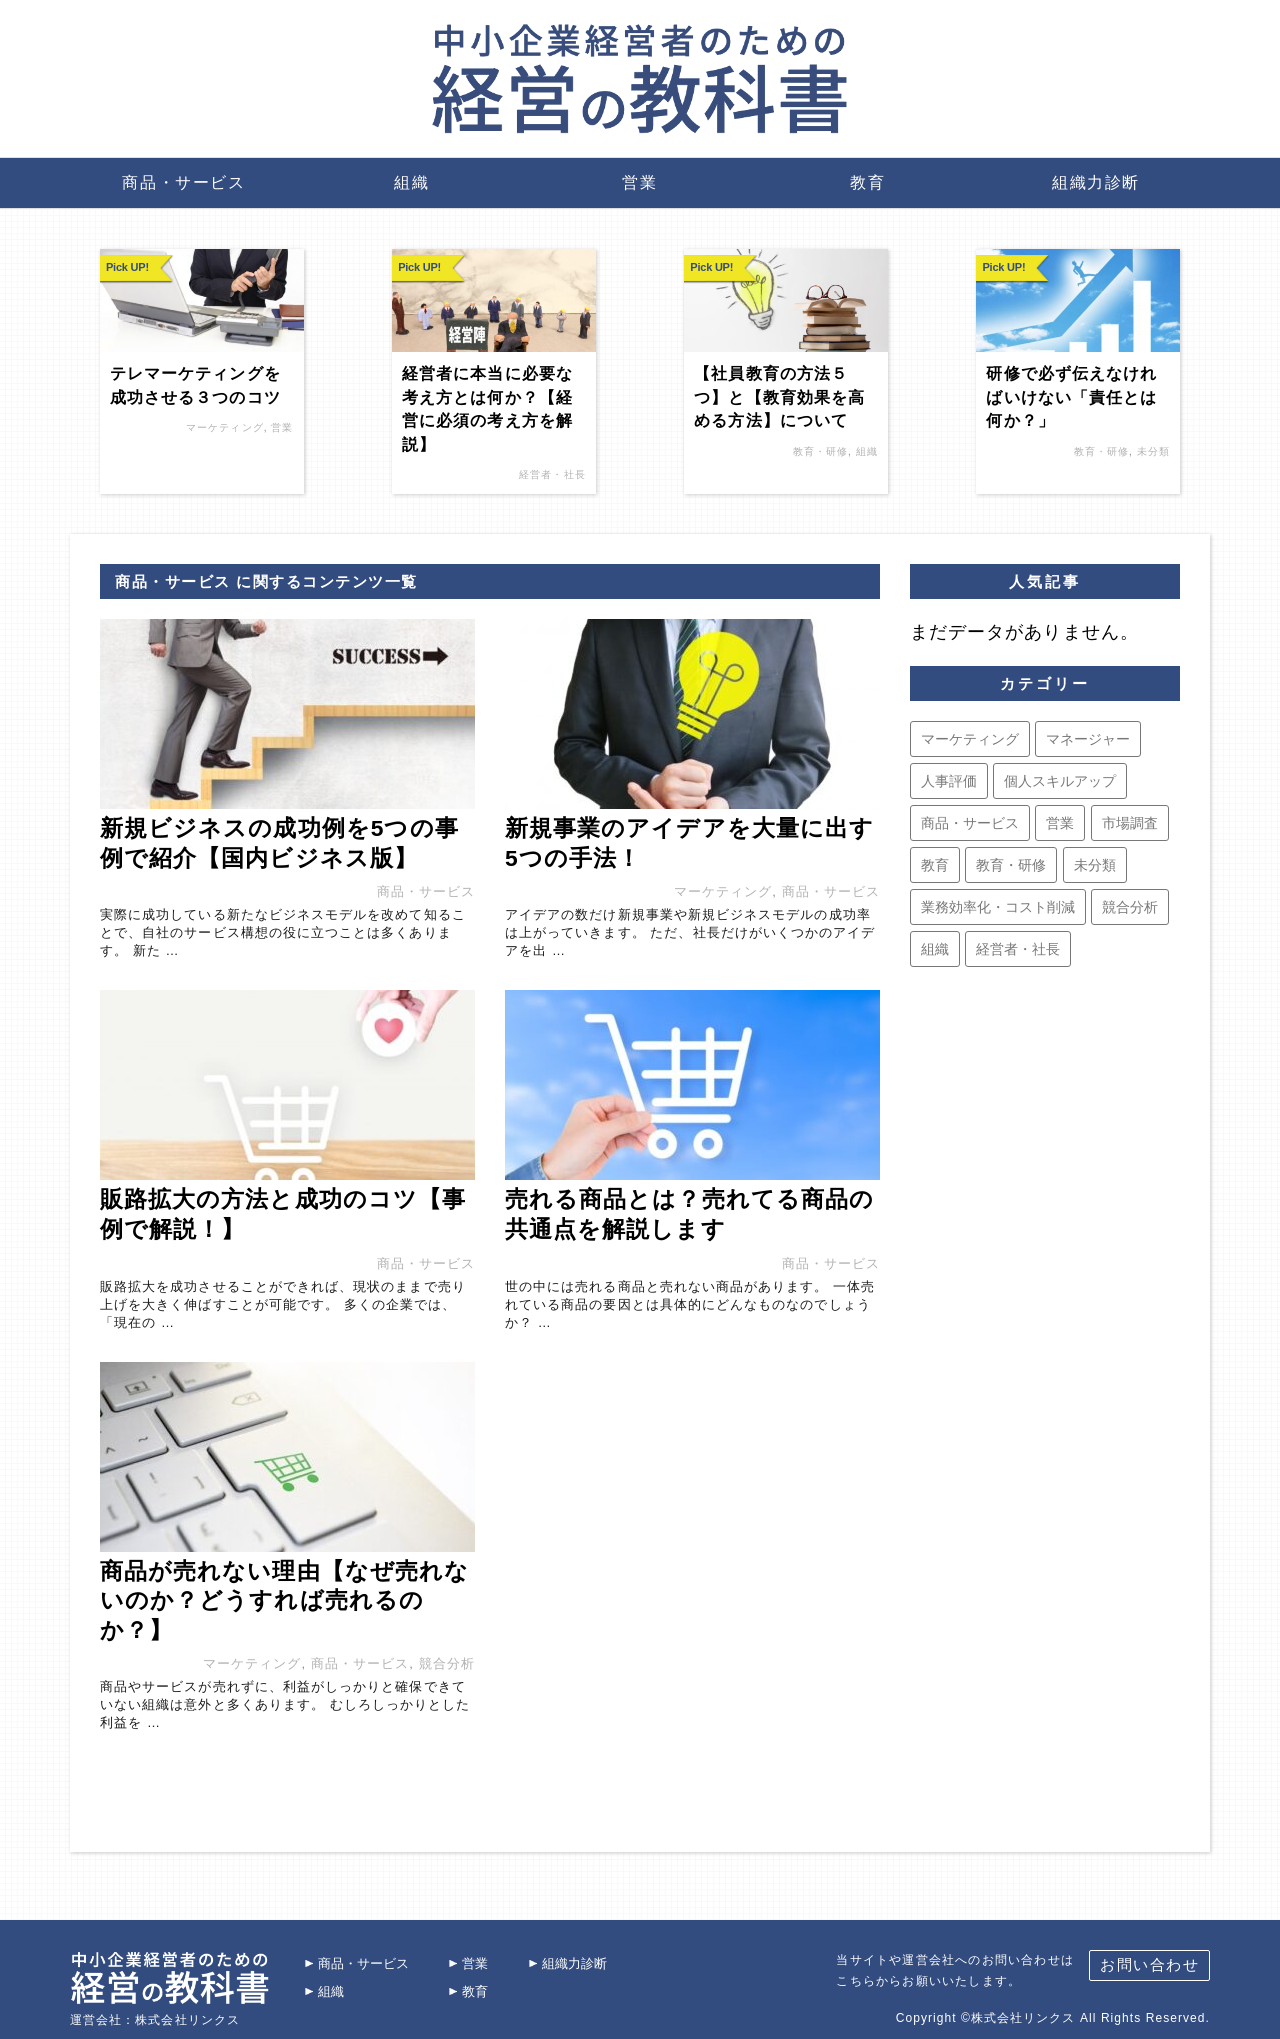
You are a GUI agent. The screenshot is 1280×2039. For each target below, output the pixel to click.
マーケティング (224, 427)
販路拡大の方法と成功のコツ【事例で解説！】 (283, 1214)
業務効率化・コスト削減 (998, 907)
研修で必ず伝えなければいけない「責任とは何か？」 (1071, 397)
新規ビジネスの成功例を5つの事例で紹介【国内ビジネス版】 (279, 843)
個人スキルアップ (1060, 781)
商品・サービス (183, 182)
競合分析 (447, 1663)
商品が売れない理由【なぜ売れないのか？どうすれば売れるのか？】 (284, 1600)
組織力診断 (1096, 182)
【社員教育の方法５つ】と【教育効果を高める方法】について (779, 397)
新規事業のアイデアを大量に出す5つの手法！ (689, 843)
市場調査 (1130, 823)
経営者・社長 (552, 474)
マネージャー (1088, 739)
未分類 (1153, 451)
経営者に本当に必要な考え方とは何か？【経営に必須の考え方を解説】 (487, 408)
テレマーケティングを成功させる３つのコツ (195, 385)
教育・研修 (820, 451)
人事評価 (949, 781)
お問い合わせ (1149, 1956)
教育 (867, 182)
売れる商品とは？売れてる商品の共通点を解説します (689, 1214)
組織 (411, 182)
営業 (639, 182)
